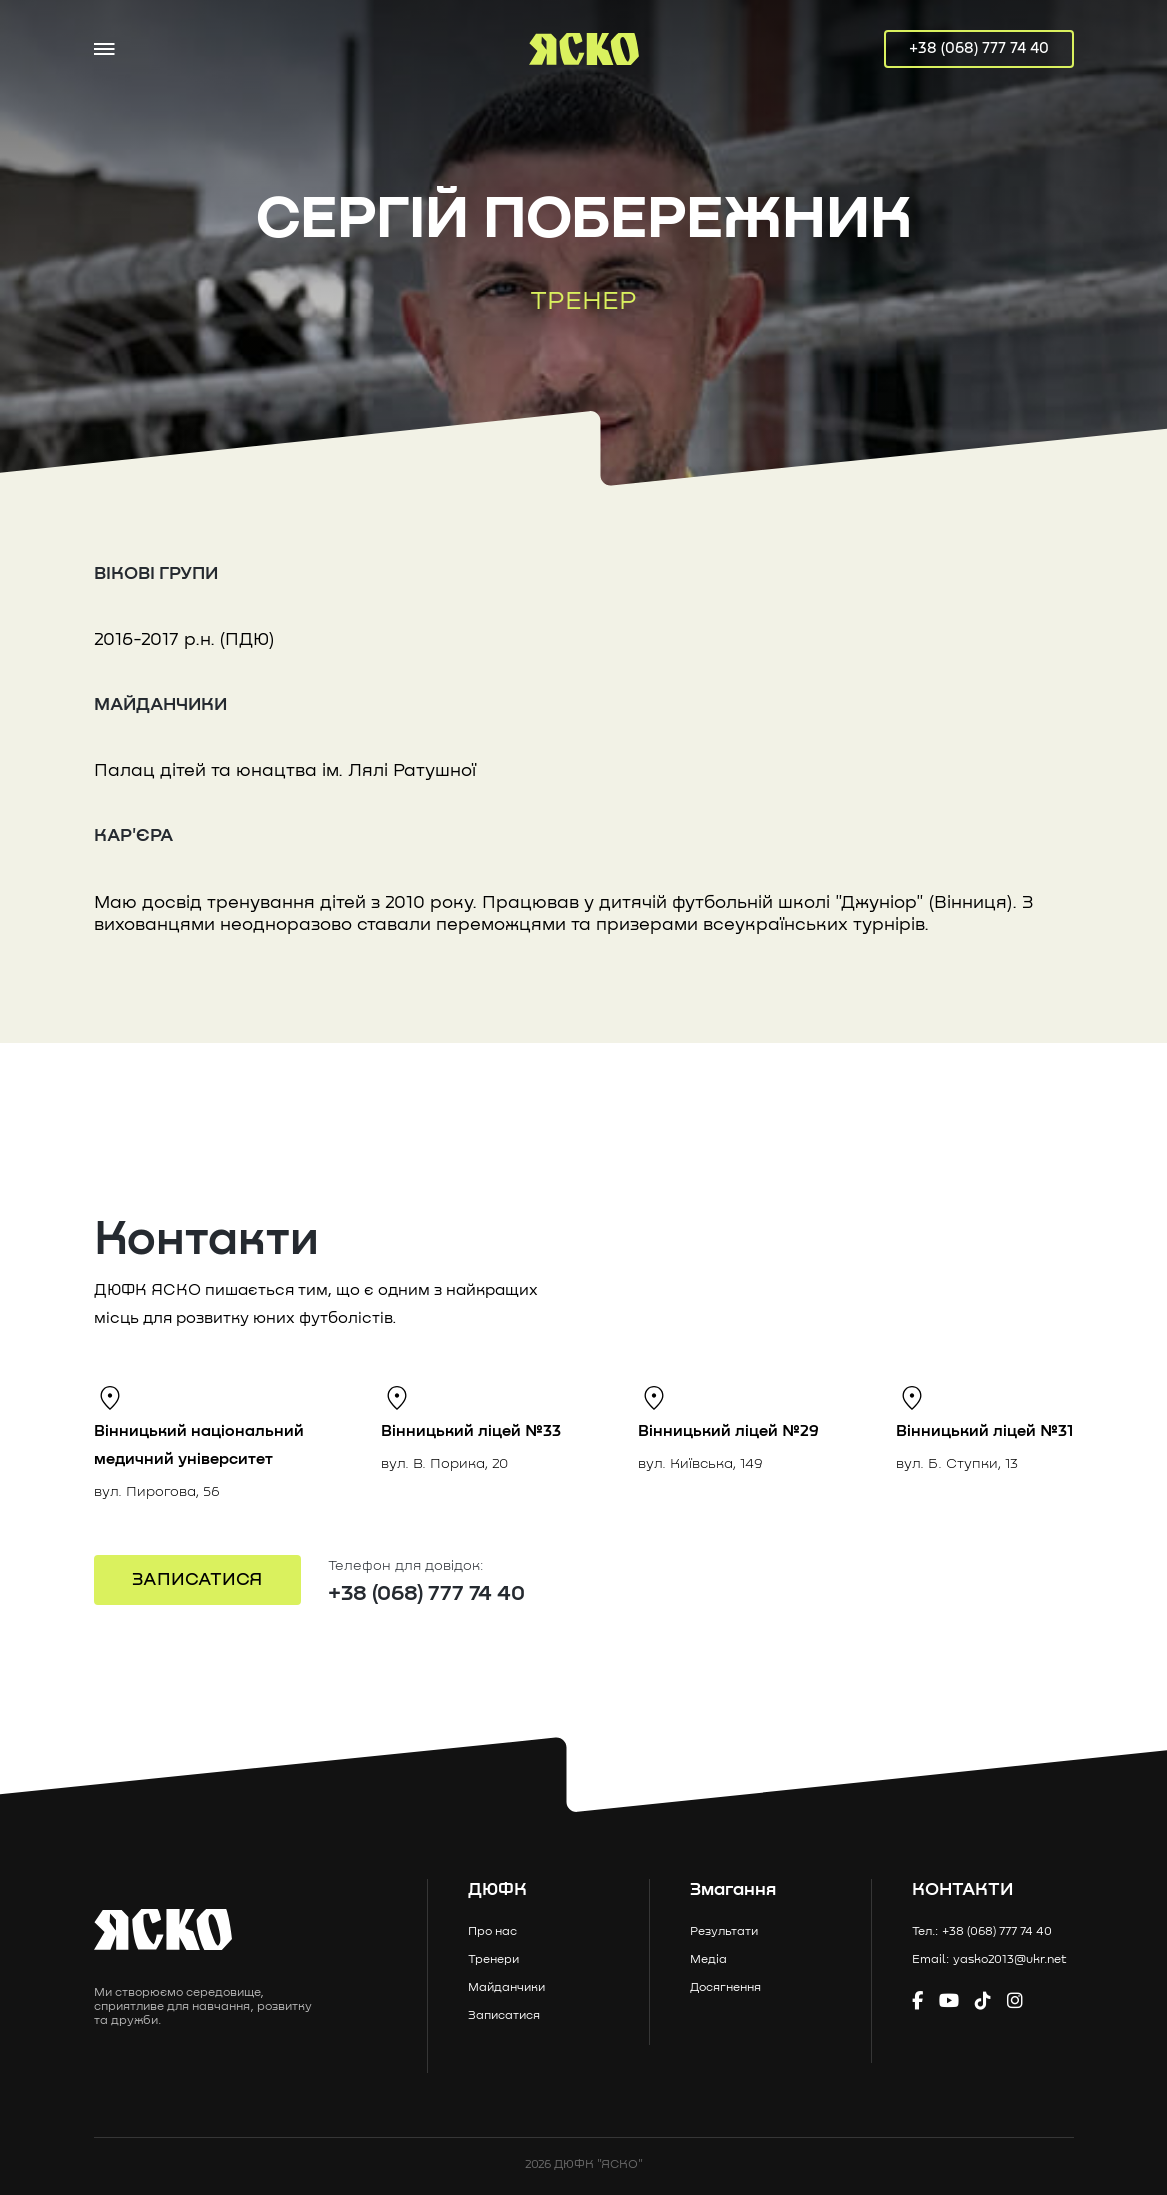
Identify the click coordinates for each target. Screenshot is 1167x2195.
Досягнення (725, 1988)
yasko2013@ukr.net (1010, 1960)
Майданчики (506, 1988)
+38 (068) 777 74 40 (979, 48)
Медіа (708, 1960)
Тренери (493, 1960)
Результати (724, 1932)
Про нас (492, 1932)
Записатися (504, 2016)
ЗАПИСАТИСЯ (197, 1580)
